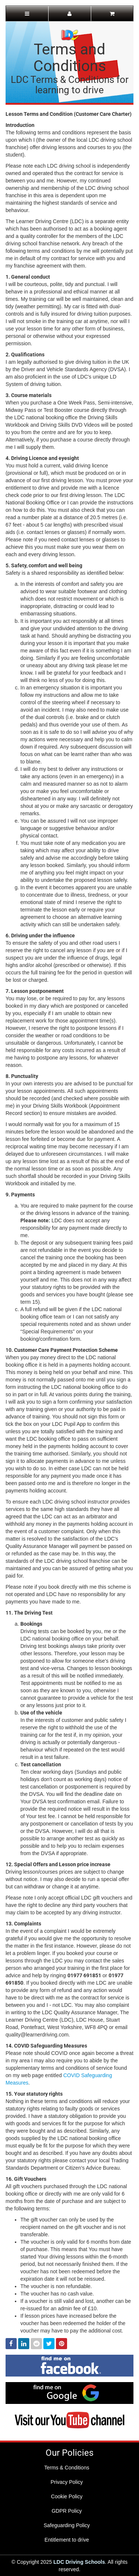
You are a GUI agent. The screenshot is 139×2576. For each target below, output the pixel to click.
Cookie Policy (67, 2496)
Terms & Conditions (66, 2468)
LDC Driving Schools (79, 2562)
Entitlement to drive (66, 2540)
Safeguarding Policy (67, 2525)
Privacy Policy (66, 2482)
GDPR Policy (67, 2511)
